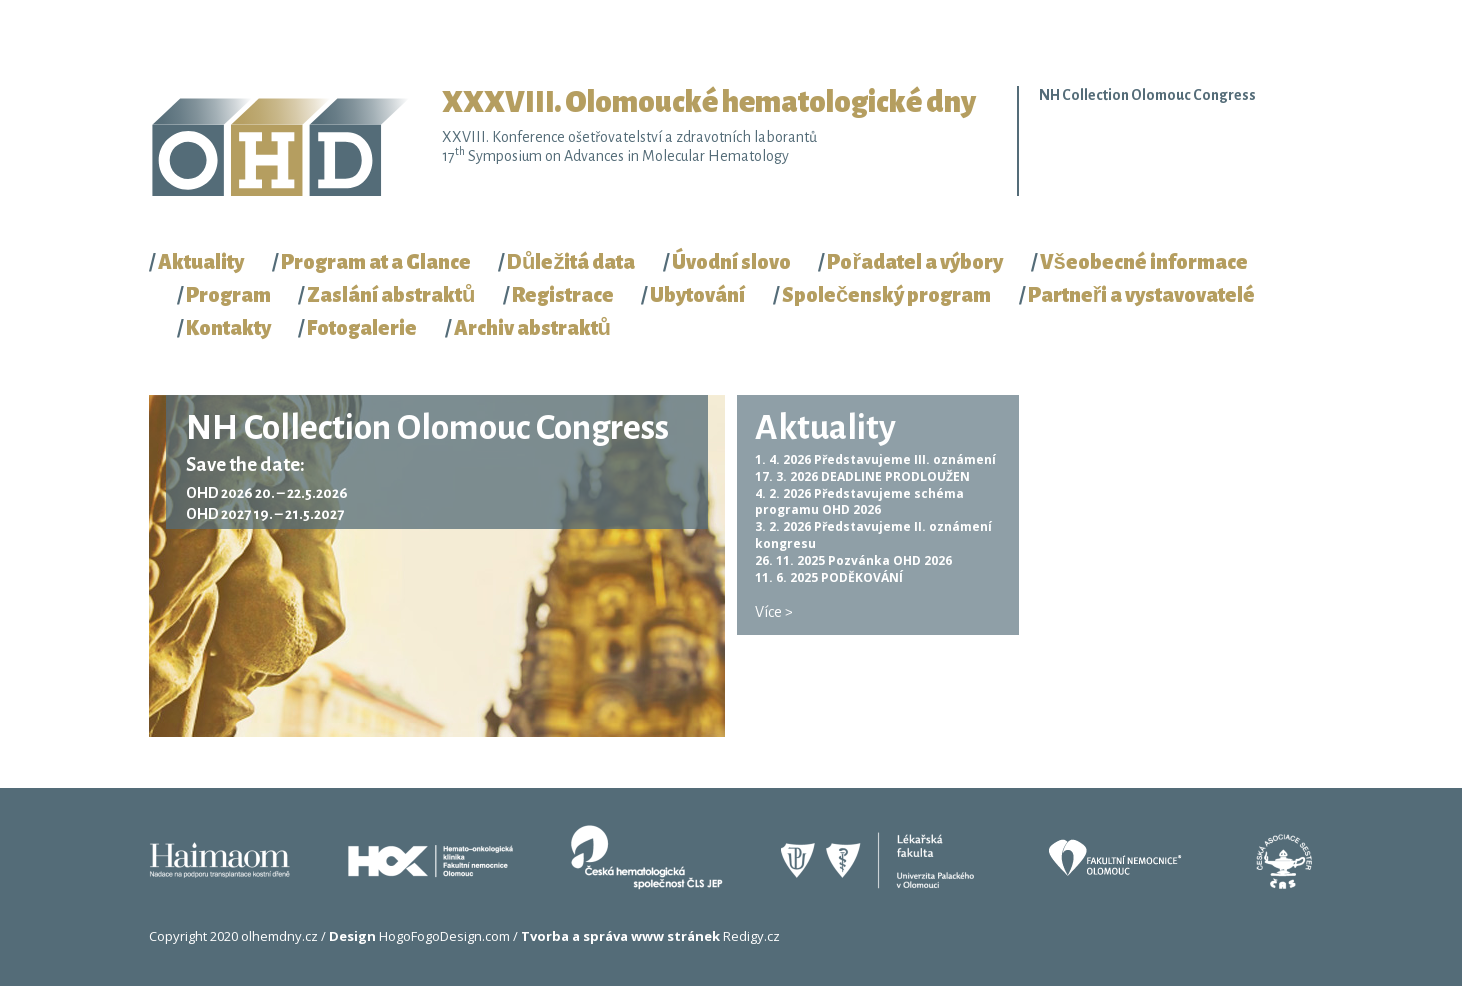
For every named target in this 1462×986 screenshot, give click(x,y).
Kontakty (228, 328)
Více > (774, 612)
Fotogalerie (362, 328)
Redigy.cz (650, 936)
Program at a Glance (376, 262)
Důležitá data (571, 262)
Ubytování (697, 295)
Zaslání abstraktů (391, 295)
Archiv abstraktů (532, 328)
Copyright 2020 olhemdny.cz (233, 936)
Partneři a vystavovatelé (1142, 295)
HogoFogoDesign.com (419, 936)
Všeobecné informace (1144, 262)
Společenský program (886, 295)
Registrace (563, 295)
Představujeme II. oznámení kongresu (873, 535)
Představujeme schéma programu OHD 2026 (859, 502)
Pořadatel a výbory (915, 262)
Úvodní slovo (731, 262)
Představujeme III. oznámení (905, 459)
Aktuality (201, 262)
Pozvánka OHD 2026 (890, 560)
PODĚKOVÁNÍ (862, 577)
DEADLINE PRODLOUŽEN (895, 476)
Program (228, 295)
